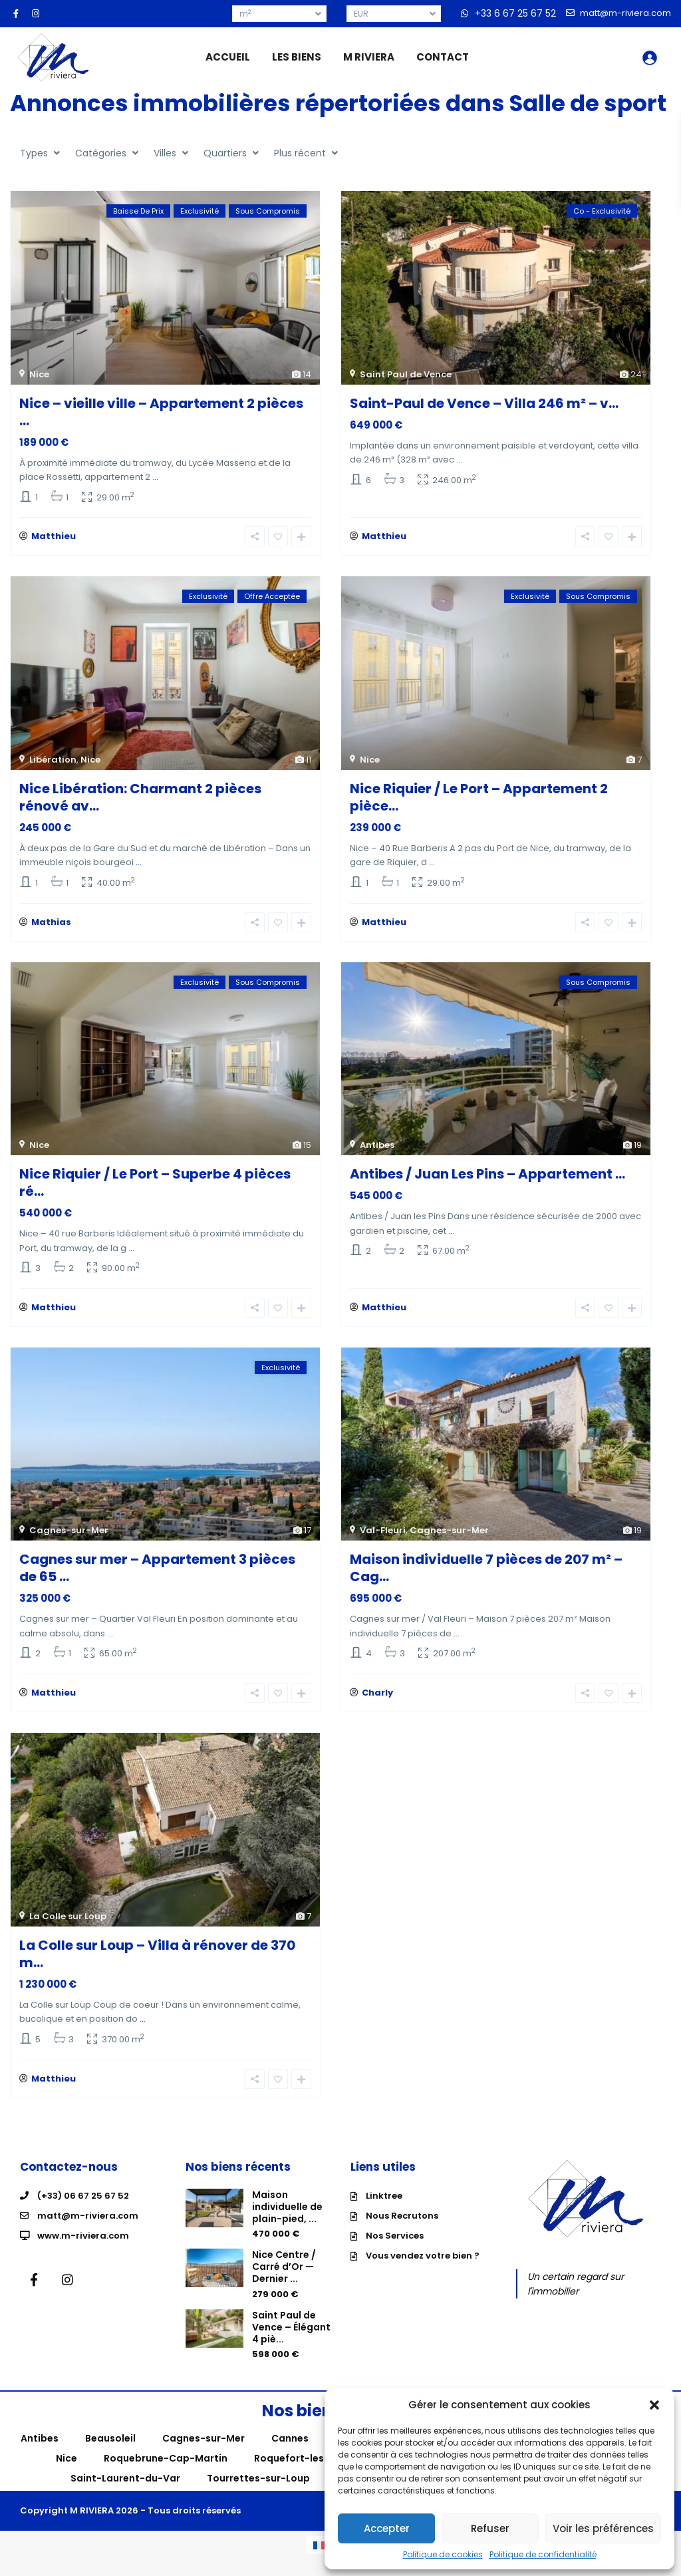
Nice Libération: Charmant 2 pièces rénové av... (140, 801)
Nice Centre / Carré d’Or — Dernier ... (284, 2283)
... (155, 476)
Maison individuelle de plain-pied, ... (287, 2223)
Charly (377, 1706)
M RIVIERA (368, 57)
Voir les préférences (603, 2528)
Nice (39, 374)
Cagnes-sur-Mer (68, 1541)
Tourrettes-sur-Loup (258, 2495)
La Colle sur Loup (67, 1929)
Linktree (384, 2212)
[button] (654, 2405)
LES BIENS (296, 57)
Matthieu (53, 540)
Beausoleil (110, 2455)
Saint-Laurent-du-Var (125, 2495)
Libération (52, 763)
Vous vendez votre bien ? (422, 2272)
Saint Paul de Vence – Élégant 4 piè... (291, 2343)
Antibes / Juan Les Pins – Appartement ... (487, 1180)
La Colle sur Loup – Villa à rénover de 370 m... (157, 1967)
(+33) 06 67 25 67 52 (83, 2212)
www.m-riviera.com (83, 2252)
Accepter (387, 2528)
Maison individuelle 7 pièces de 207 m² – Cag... (486, 1578)
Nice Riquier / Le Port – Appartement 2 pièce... (479, 801)
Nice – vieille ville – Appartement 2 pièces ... (161, 412)
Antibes (377, 1151)
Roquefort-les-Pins (301, 2475)
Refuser (490, 2528)
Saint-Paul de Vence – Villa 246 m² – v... (484, 403)
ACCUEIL (227, 57)
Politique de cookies (443, 2554)
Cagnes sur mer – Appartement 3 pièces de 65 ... (157, 1578)
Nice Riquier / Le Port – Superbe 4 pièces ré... (155, 1189)
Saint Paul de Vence (406, 374)
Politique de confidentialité (543, 2554)
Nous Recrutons (402, 2232)
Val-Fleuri (383, 1541)
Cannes (290, 2455)
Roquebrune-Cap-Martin (165, 2475)
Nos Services (395, 2252)
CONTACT (442, 57)
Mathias (51, 928)
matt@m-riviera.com (87, 2232)
